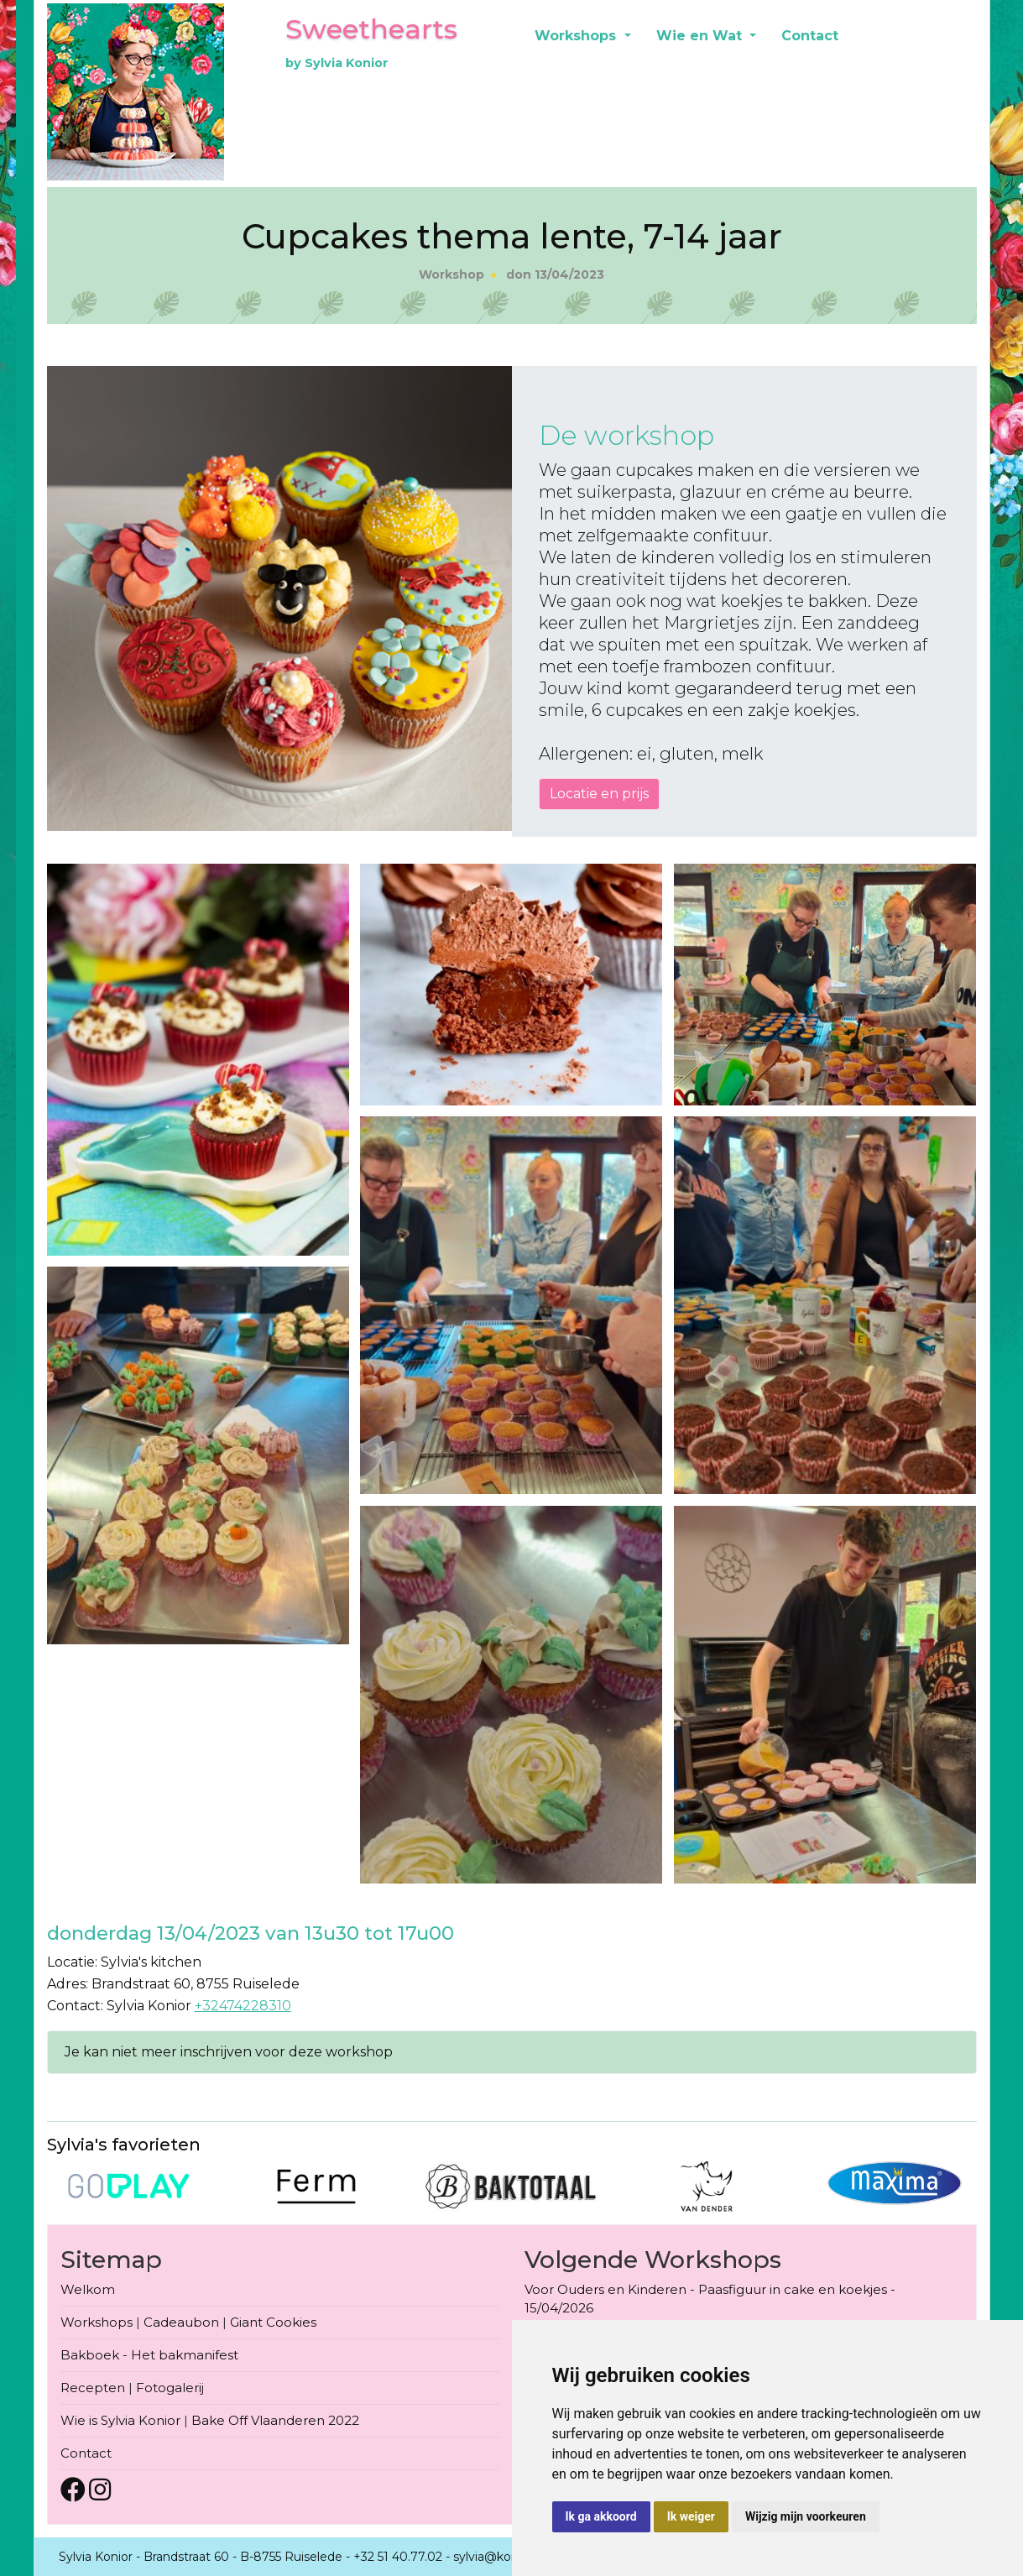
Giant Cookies (273, 2322)
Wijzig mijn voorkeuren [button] (805, 2516)
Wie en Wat (701, 36)
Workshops (577, 36)
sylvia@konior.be (502, 2556)
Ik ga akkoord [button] (601, 2516)
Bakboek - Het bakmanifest (149, 2355)
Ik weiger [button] (691, 2516)
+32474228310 (243, 2006)
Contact (809, 36)
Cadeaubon (181, 2322)
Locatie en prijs (599, 794)
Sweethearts (371, 29)
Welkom (87, 2289)
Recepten (92, 2388)
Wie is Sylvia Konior (120, 2420)
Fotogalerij (170, 2388)
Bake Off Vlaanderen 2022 (275, 2420)
